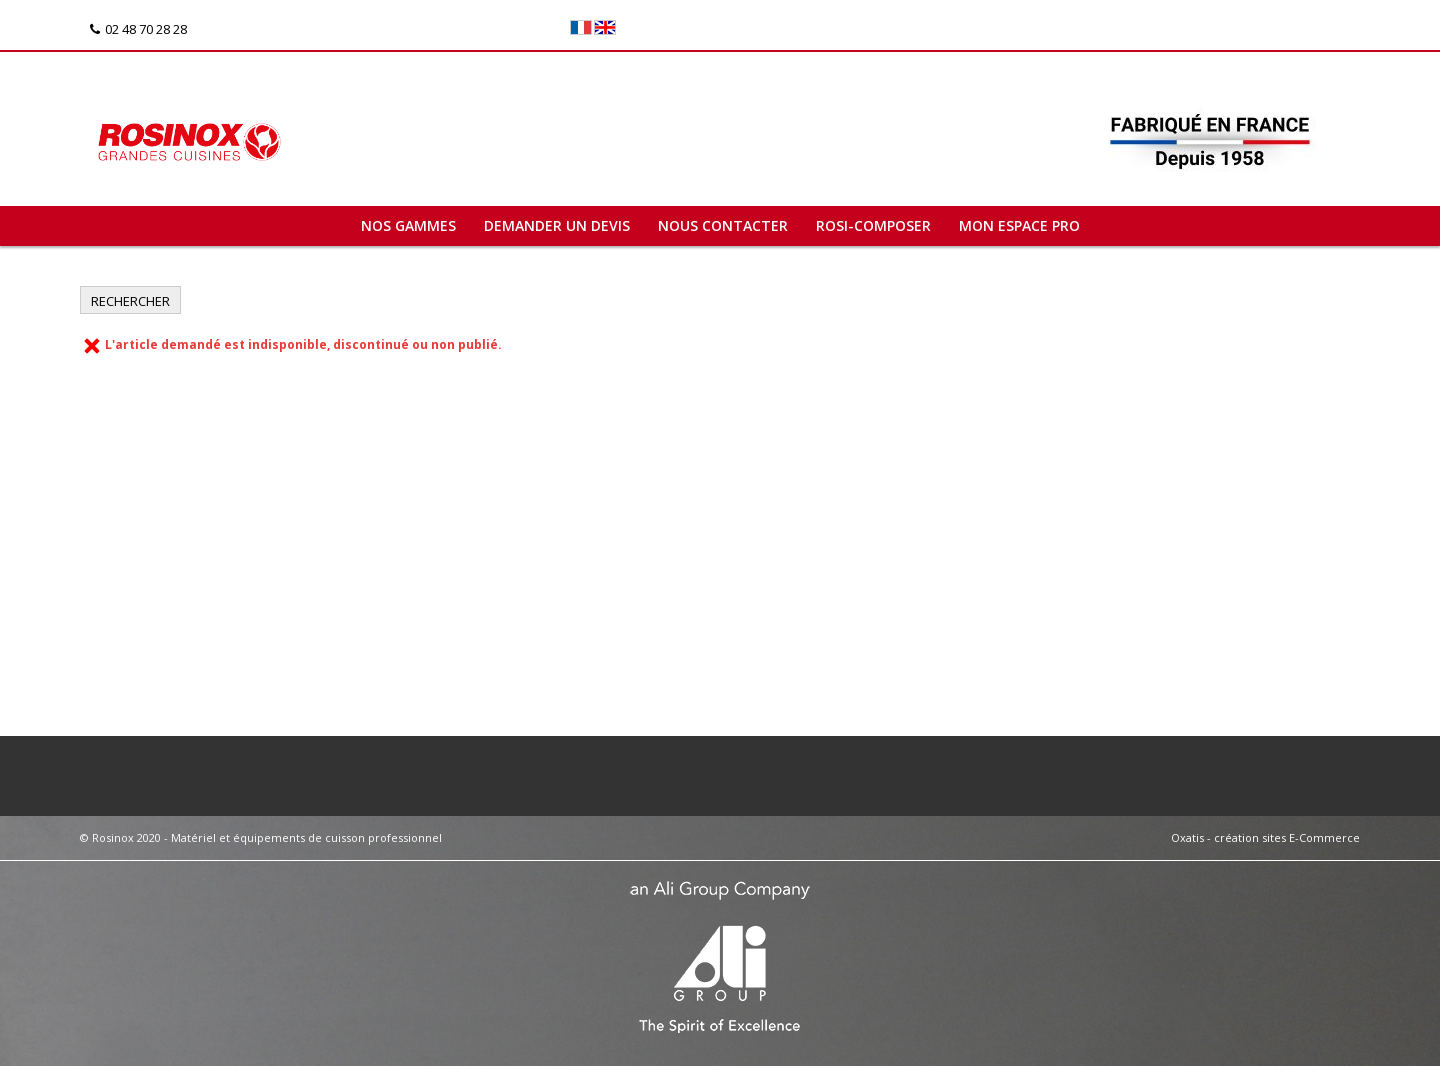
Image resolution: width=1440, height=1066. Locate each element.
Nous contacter (723, 225)
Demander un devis (557, 225)
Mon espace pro (1019, 225)
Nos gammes (408, 225)
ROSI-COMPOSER (873, 225)
